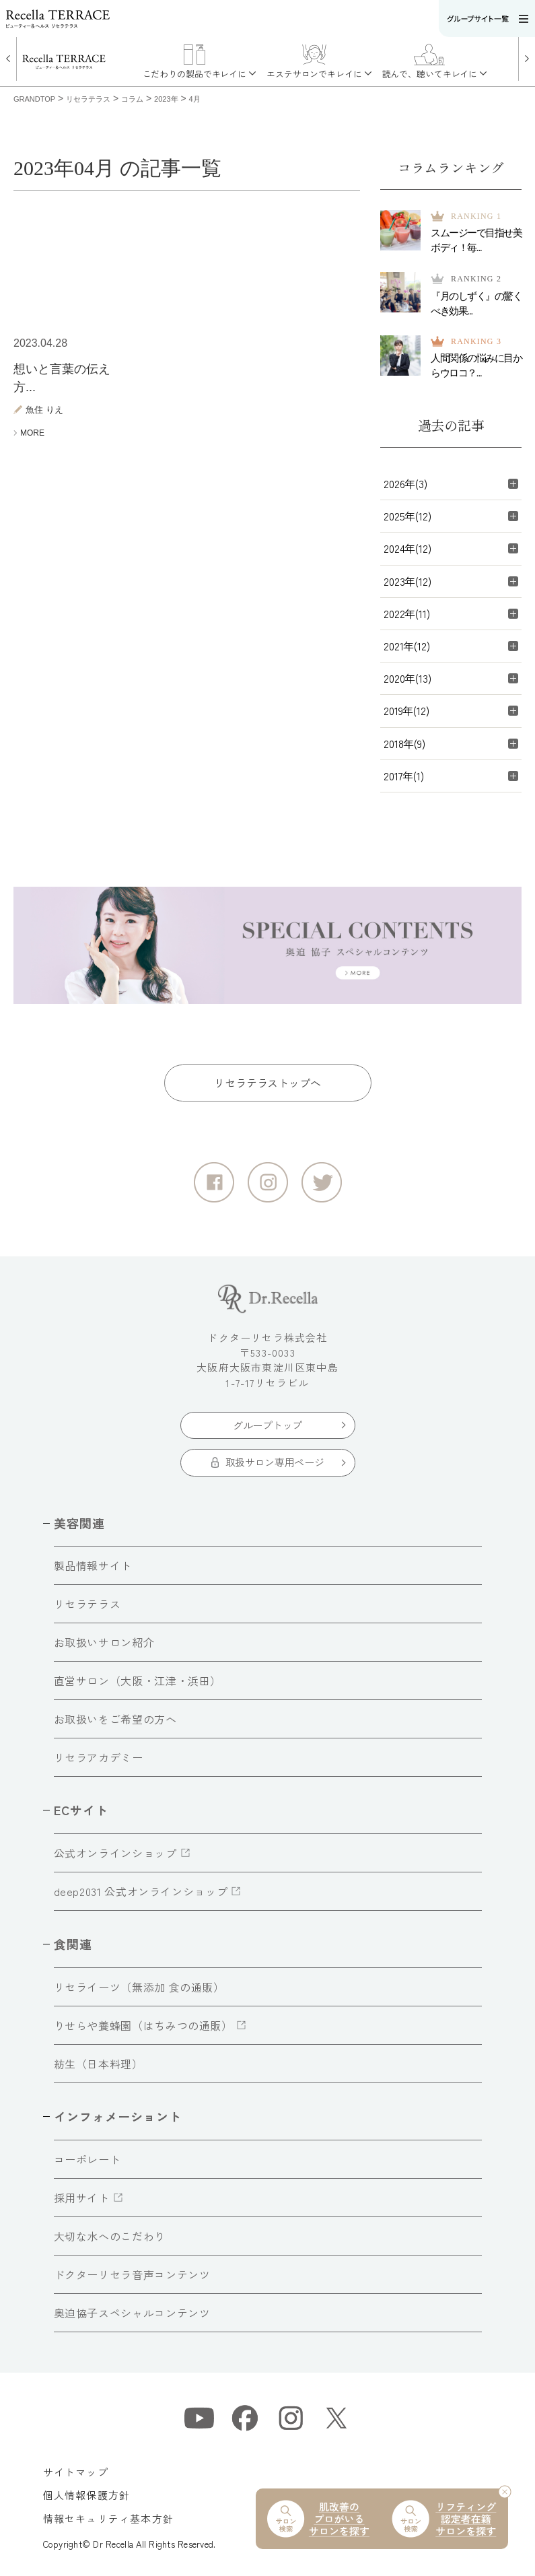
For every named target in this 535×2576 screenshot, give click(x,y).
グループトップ (267, 1425)
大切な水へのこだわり (110, 2236)
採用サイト (82, 2198)
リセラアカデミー (98, 1757)
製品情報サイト (93, 1565)
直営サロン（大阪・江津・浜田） (138, 1680)
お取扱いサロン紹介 (104, 1642)
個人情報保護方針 (87, 2495)
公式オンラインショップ (115, 1853)
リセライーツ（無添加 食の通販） (139, 1987)
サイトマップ (75, 2472)
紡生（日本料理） (98, 2064)
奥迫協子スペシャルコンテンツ (132, 2313)
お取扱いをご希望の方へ (115, 1719)
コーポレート (87, 2159)
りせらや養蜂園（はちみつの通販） (143, 2025)
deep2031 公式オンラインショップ (141, 1891)
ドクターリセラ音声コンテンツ (132, 2274)
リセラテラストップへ (267, 1083)
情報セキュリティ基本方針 (108, 2518)
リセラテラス (87, 1604)
